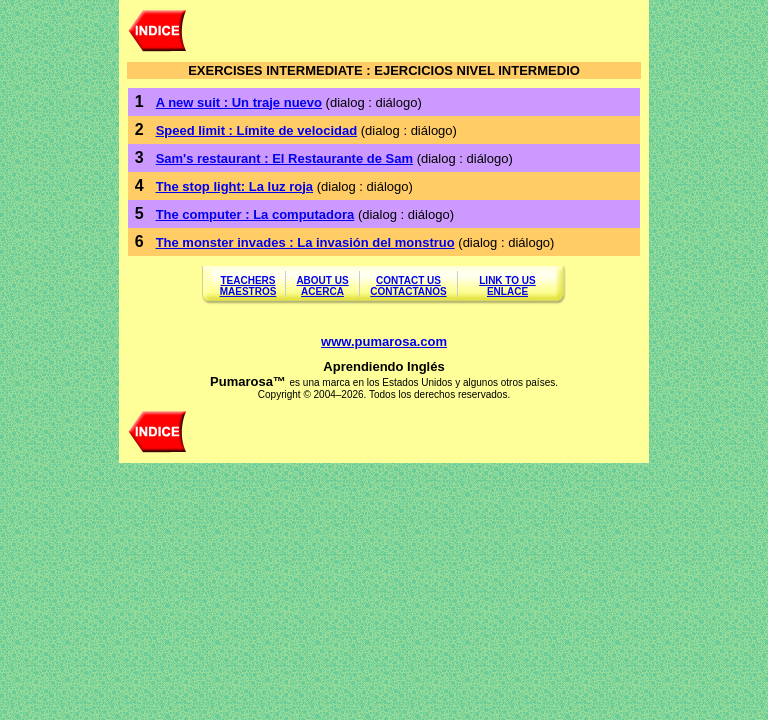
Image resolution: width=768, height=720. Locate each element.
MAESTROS (248, 291)
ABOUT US (322, 280)
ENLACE (507, 291)
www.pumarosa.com (384, 341)
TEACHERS (247, 280)
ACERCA (322, 291)
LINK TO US (507, 280)
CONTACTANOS (408, 291)
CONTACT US (408, 280)
